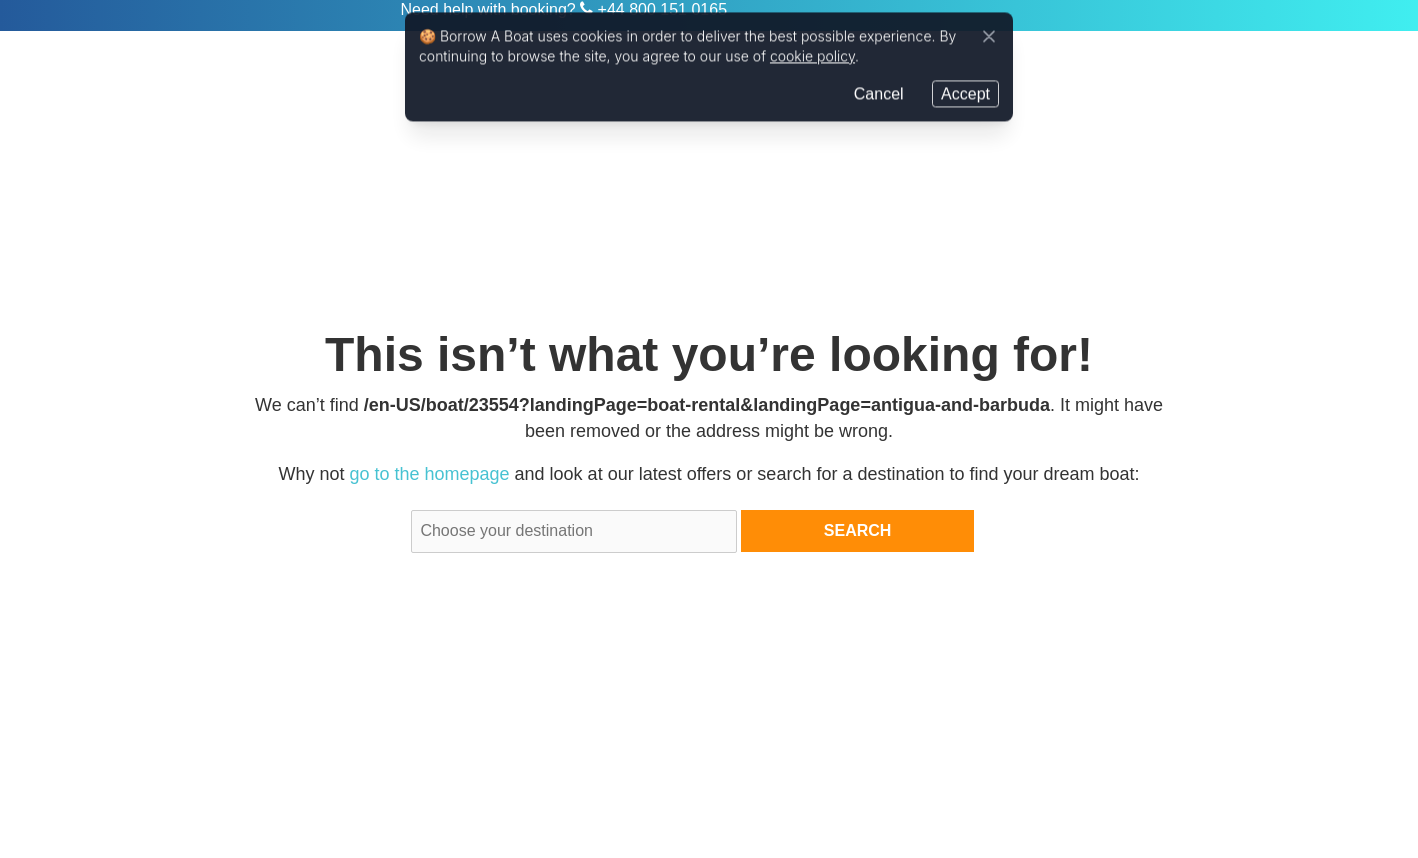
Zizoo (320, 16)
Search (858, 530)
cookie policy (812, 54)
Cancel (879, 91)
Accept (965, 91)
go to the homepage (429, 474)
